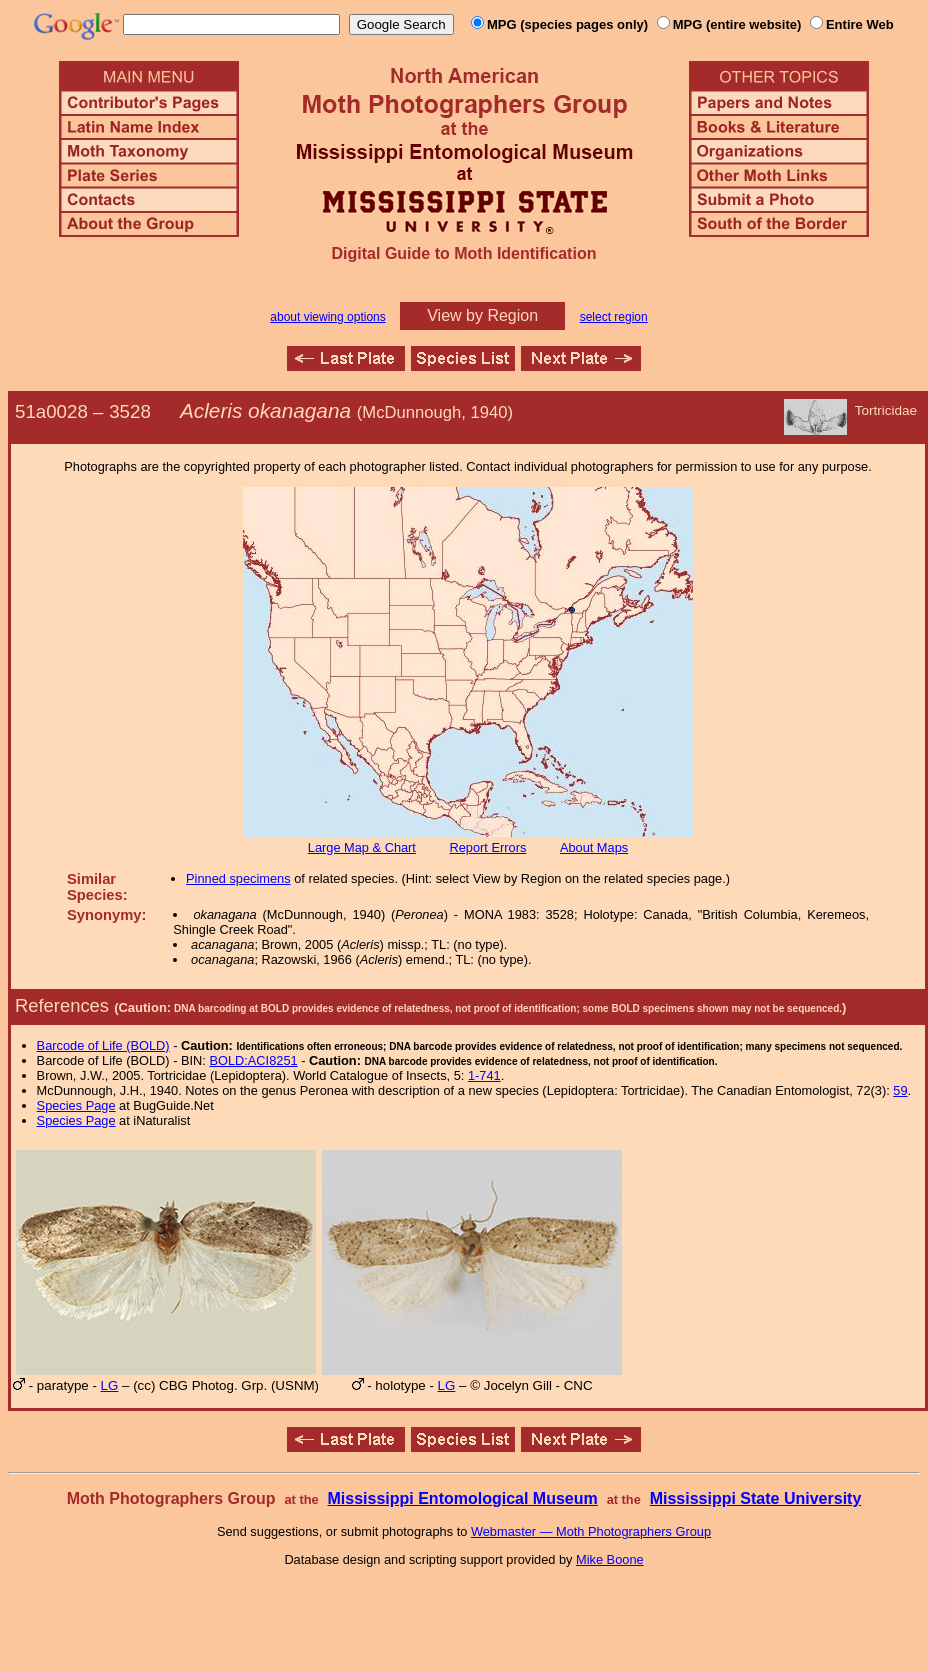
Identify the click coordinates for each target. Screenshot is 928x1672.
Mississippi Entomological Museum (462, 1498)
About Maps (594, 847)
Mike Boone (610, 1559)
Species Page (76, 1105)
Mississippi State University (756, 1498)
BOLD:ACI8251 (253, 1060)
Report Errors (488, 847)
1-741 (484, 1075)
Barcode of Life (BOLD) (103, 1045)
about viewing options (327, 317)
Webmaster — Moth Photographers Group (591, 1531)
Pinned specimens (238, 878)
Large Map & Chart (362, 847)
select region (614, 317)
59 (900, 1090)
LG (110, 1385)
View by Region (482, 315)
